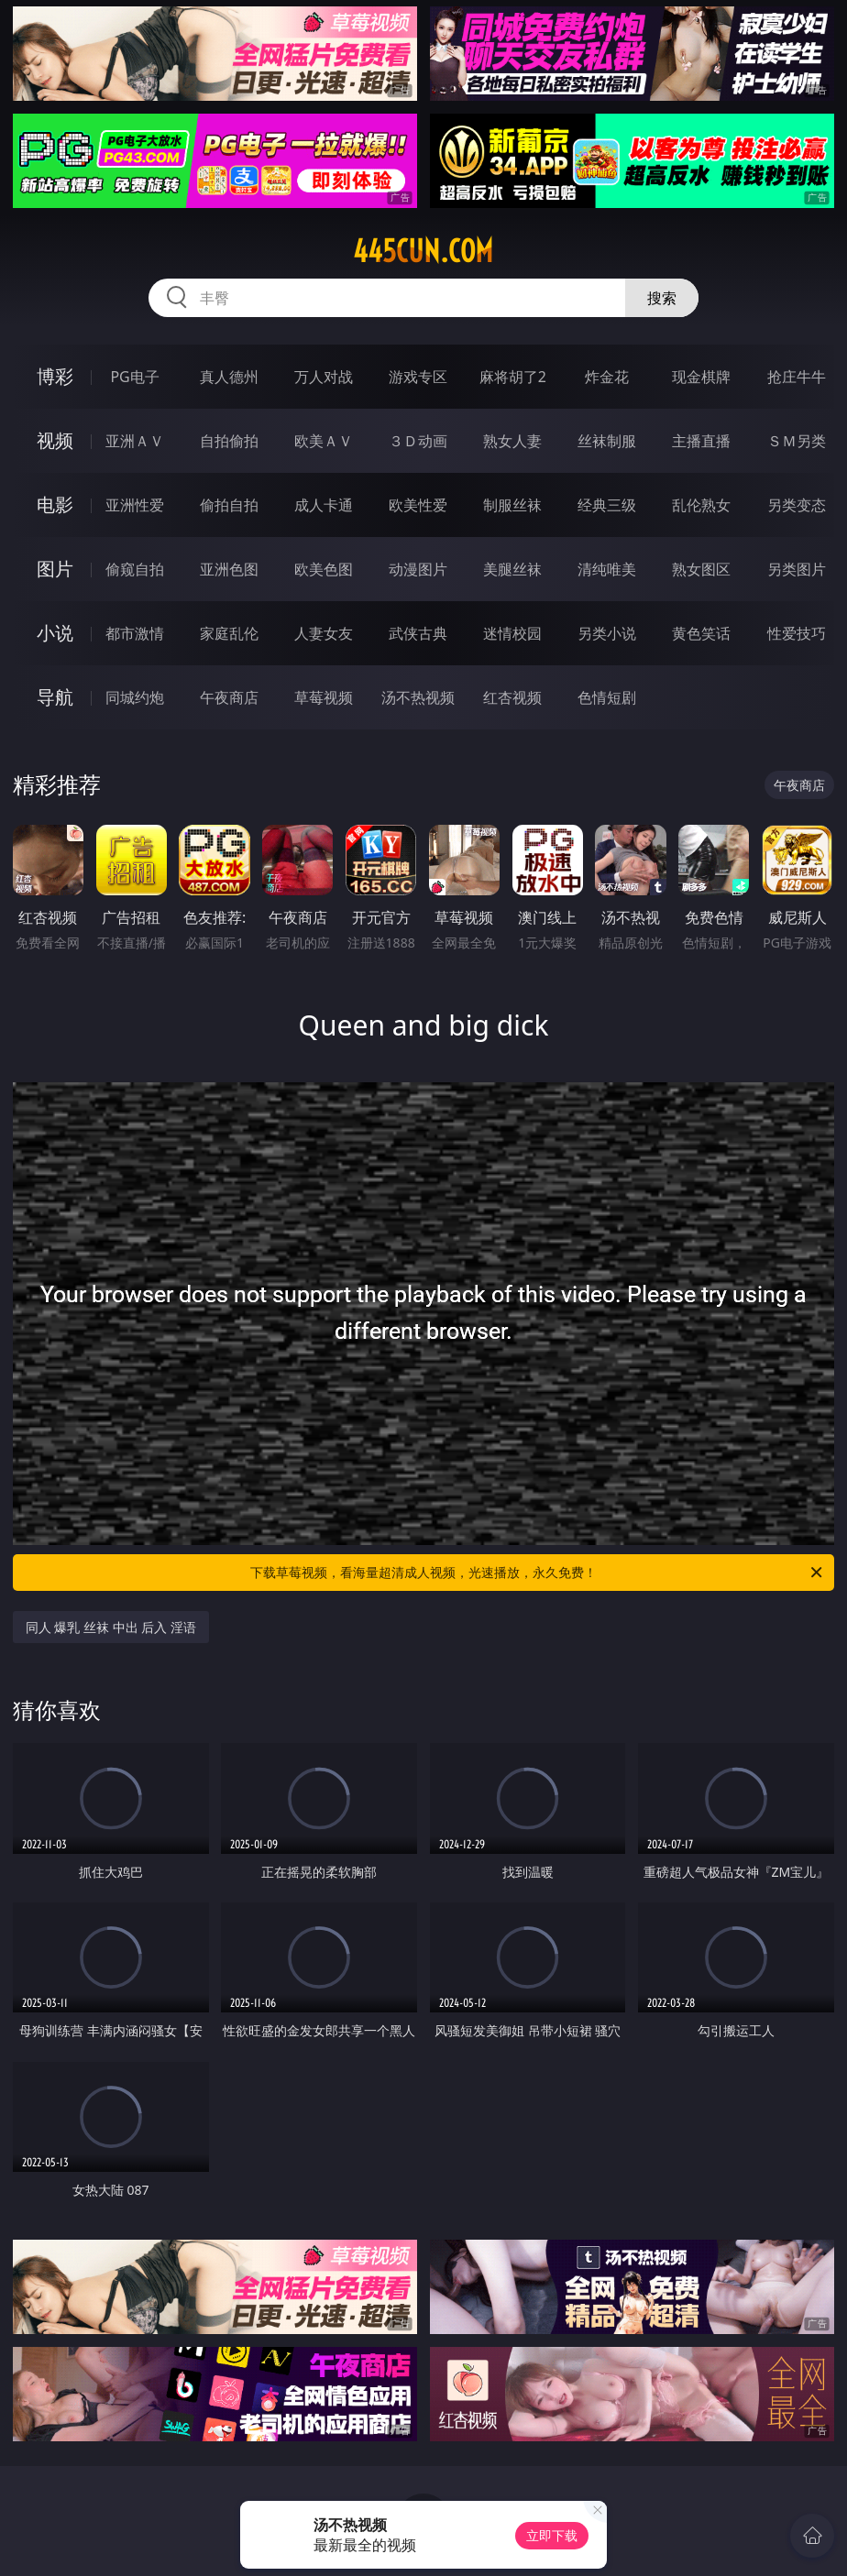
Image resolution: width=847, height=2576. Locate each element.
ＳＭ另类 (796, 441)
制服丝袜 (512, 505)
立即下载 (552, 2535)
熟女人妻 (512, 441)
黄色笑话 (701, 633)
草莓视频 (323, 697)
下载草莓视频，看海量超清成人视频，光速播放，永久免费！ (537, 1573)
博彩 (55, 376)
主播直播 (701, 441)
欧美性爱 (418, 505)
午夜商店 (229, 697)
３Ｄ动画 (418, 441)
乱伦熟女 (701, 505)
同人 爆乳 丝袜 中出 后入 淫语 (111, 1627)
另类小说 (607, 633)
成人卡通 (323, 505)
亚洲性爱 (134, 505)
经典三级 (607, 505)
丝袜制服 (607, 441)
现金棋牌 (701, 377)
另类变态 (796, 505)
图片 (55, 568)
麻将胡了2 (512, 377)
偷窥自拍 (134, 569)
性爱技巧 (796, 633)
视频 (55, 440)
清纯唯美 (607, 569)
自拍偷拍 (229, 441)
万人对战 (323, 377)
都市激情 (134, 633)
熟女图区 (701, 569)
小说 (55, 632)
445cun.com (423, 251)
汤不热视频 (418, 697)
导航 (55, 697)
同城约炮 (134, 697)
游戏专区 (418, 377)
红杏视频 (512, 697)
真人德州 (229, 377)
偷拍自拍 (229, 505)
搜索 (661, 298)
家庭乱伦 (229, 633)
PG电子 (134, 377)
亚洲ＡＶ (134, 441)
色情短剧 (607, 697)
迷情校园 (512, 633)
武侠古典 (418, 633)
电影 (55, 504)
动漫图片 (418, 569)
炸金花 (607, 377)
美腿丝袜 (512, 569)
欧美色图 (323, 569)
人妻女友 (323, 633)
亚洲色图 (229, 569)
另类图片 (796, 569)
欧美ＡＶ (323, 441)
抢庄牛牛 (796, 377)
